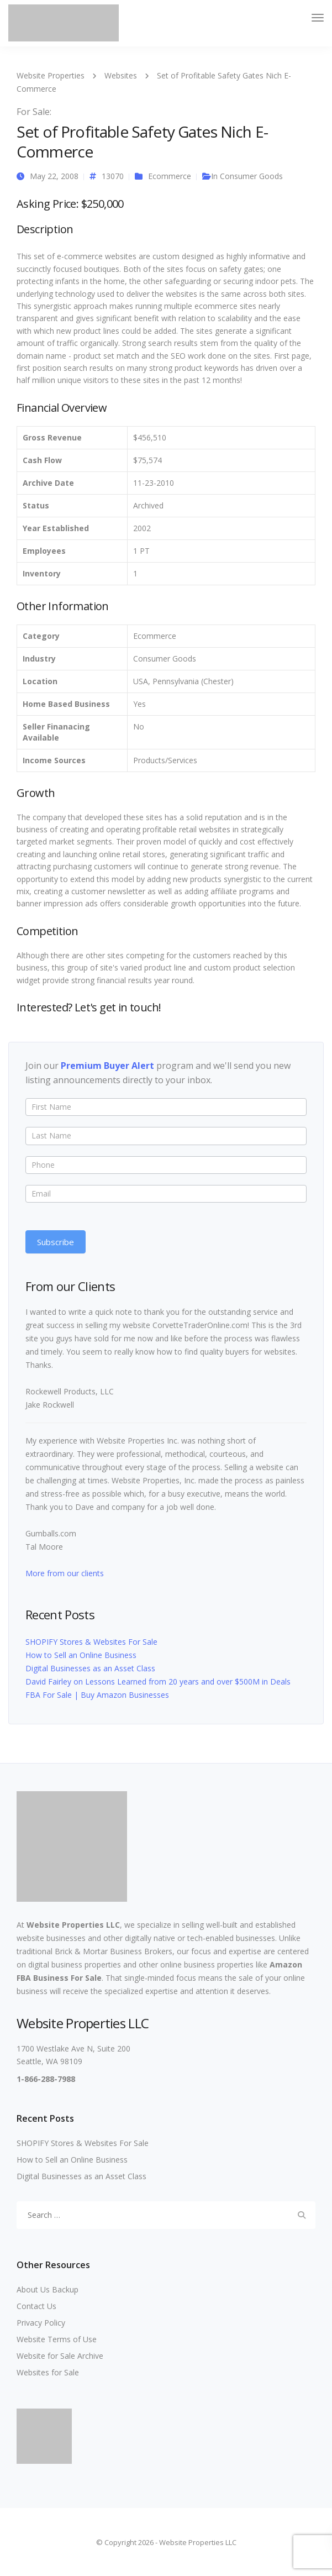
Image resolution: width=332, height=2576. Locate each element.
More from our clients (64, 1573)
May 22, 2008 (54, 176)
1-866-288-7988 (46, 2079)
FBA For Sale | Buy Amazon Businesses (97, 1695)
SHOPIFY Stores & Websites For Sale (91, 1641)
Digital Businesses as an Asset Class (90, 1668)
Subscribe (55, 1241)
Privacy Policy (41, 2322)
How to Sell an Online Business (80, 1655)
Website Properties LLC (73, 1924)
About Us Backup (47, 2289)
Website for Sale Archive (60, 2356)
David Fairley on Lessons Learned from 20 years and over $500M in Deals (158, 1681)
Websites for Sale (48, 2372)
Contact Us (36, 2306)
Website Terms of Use (57, 2339)
